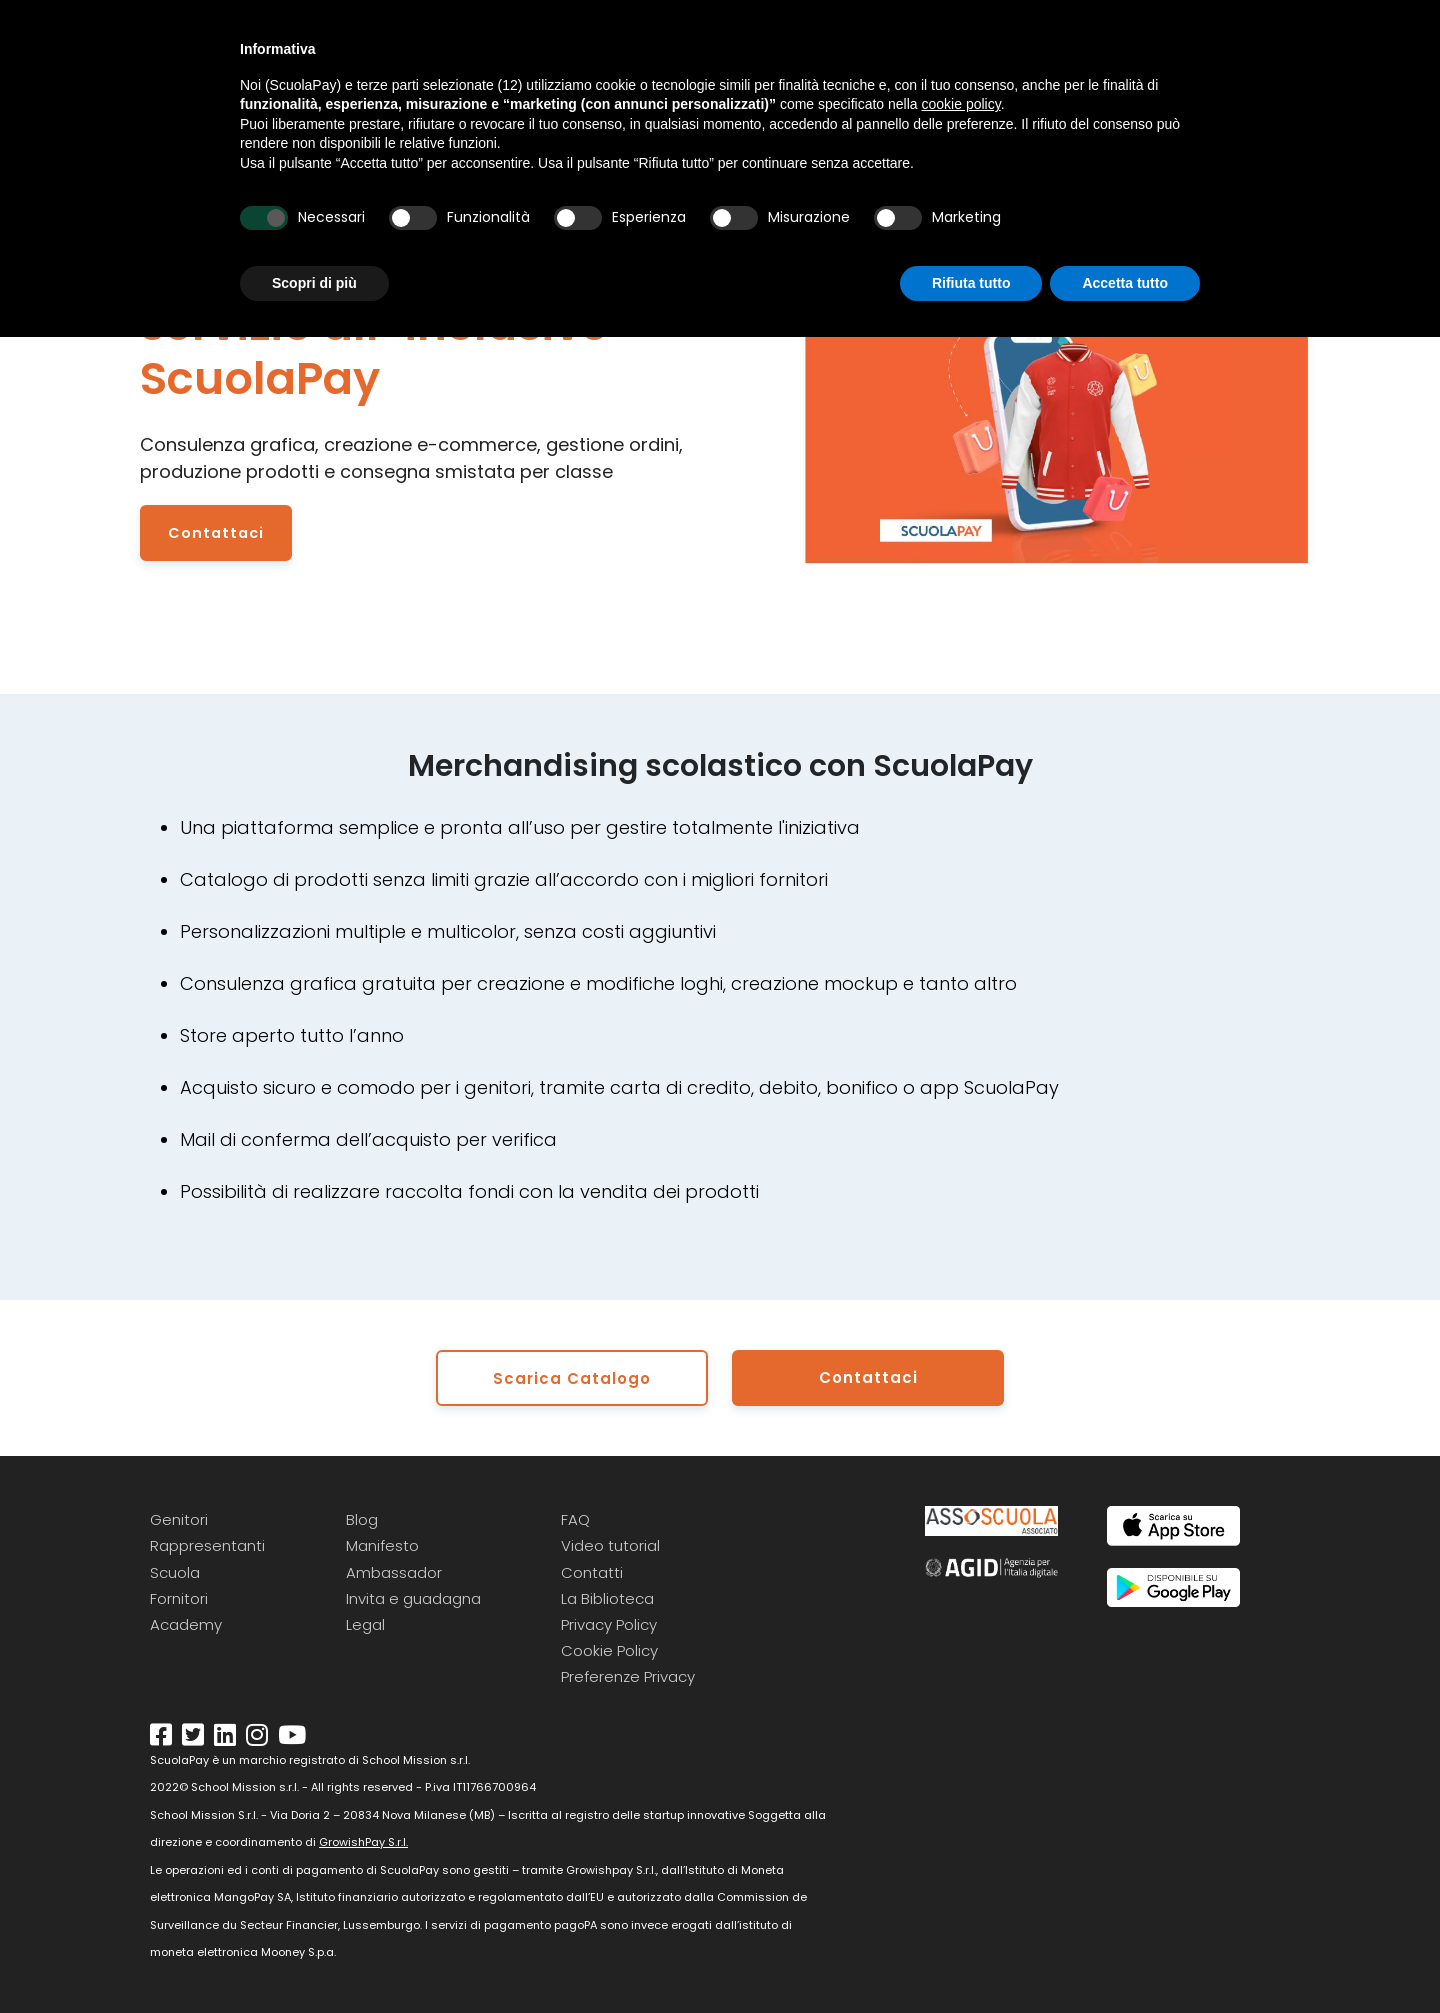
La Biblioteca (607, 1595)
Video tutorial (610, 1542)
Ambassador (394, 1568)
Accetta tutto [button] (1125, 283)
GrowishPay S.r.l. (363, 1839)
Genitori (179, 1516)
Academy (186, 1621)
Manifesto (382, 1542)
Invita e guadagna (413, 1595)
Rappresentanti (207, 1542)
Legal (365, 1621)
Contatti (592, 1568)
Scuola (175, 1568)
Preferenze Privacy (628, 1673)
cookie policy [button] (961, 104)
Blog (362, 1516)
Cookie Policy (609, 1647)
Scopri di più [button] (314, 283)
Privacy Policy (609, 1621)
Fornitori (179, 1595)
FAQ (575, 1516)
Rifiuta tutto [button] (971, 283)
